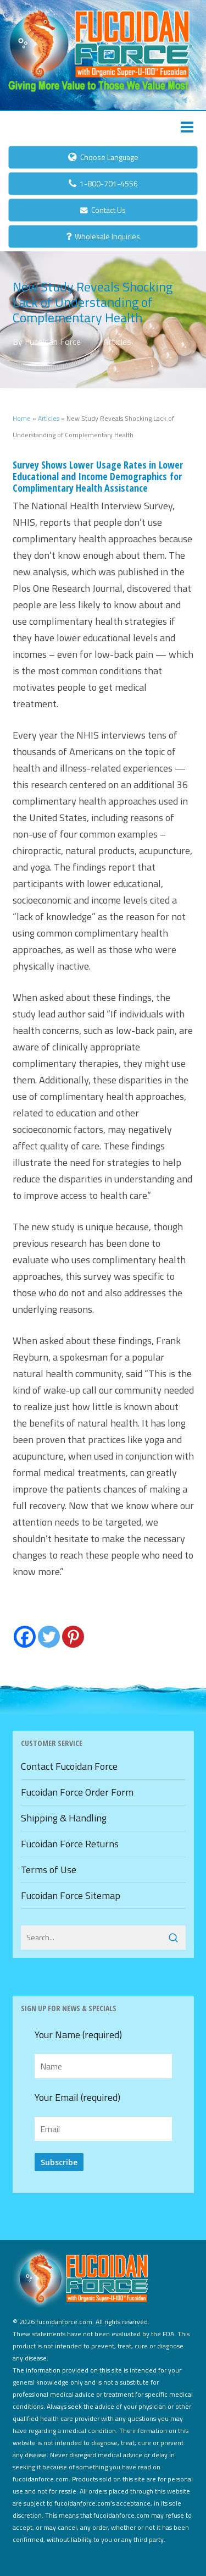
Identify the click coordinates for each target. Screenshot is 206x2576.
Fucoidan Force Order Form (77, 1792)
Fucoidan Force (53, 341)
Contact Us (103, 210)
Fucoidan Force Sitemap (70, 1895)
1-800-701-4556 (103, 183)
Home (22, 418)
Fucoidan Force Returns (70, 1843)
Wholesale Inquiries (103, 236)
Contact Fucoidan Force (69, 1766)
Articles (117, 341)
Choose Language (103, 157)
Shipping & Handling (64, 1817)
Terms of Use (48, 1869)
